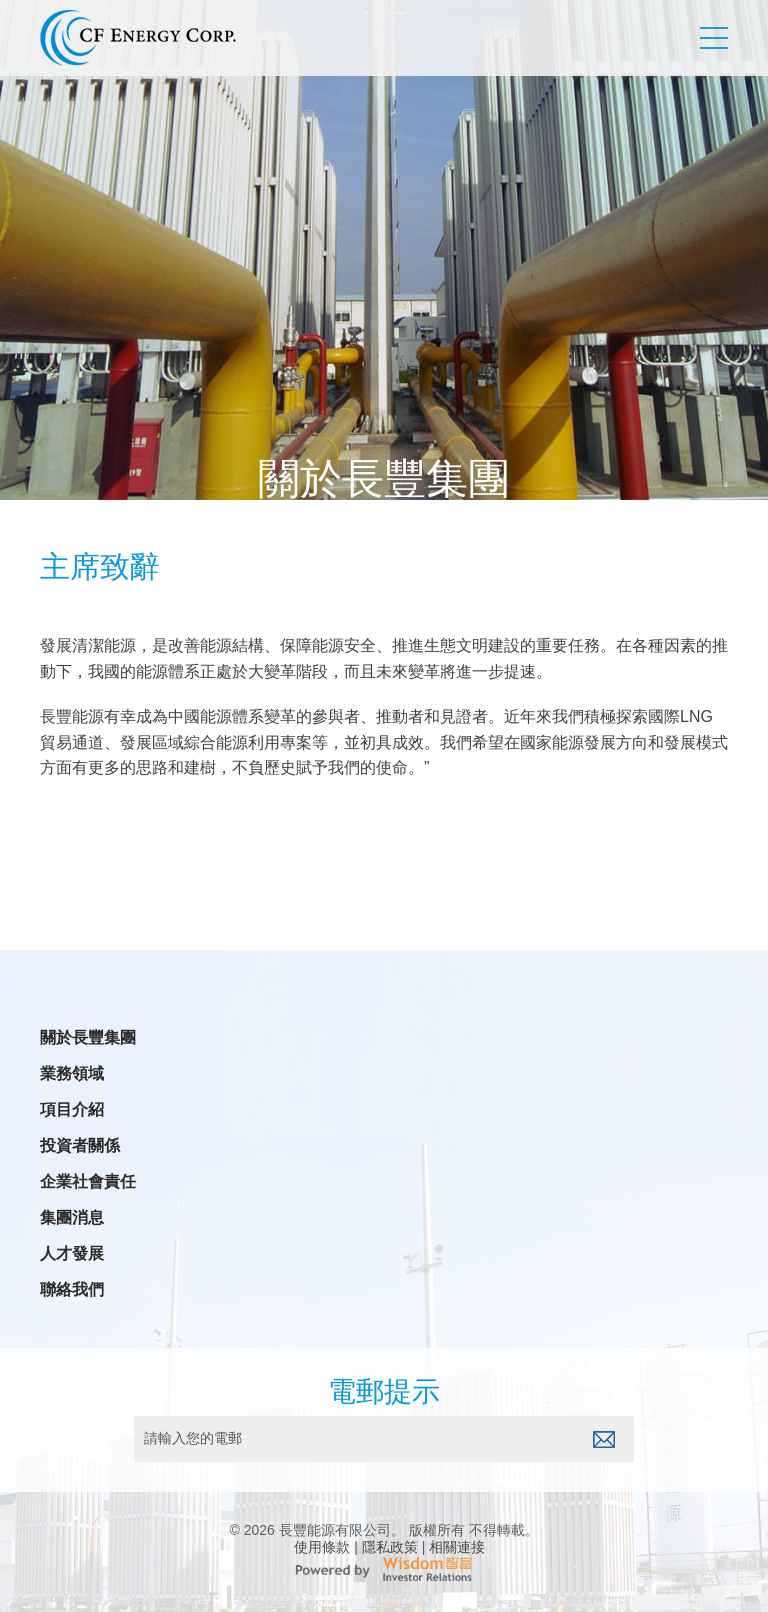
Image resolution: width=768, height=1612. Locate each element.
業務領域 (72, 1074)
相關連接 (457, 1547)
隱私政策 (390, 1547)
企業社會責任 (88, 1182)
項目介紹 (72, 1110)
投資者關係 (80, 1146)
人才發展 (72, 1254)
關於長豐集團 (88, 1038)
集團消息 (72, 1218)
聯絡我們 (72, 1290)
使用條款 (322, 1547)
